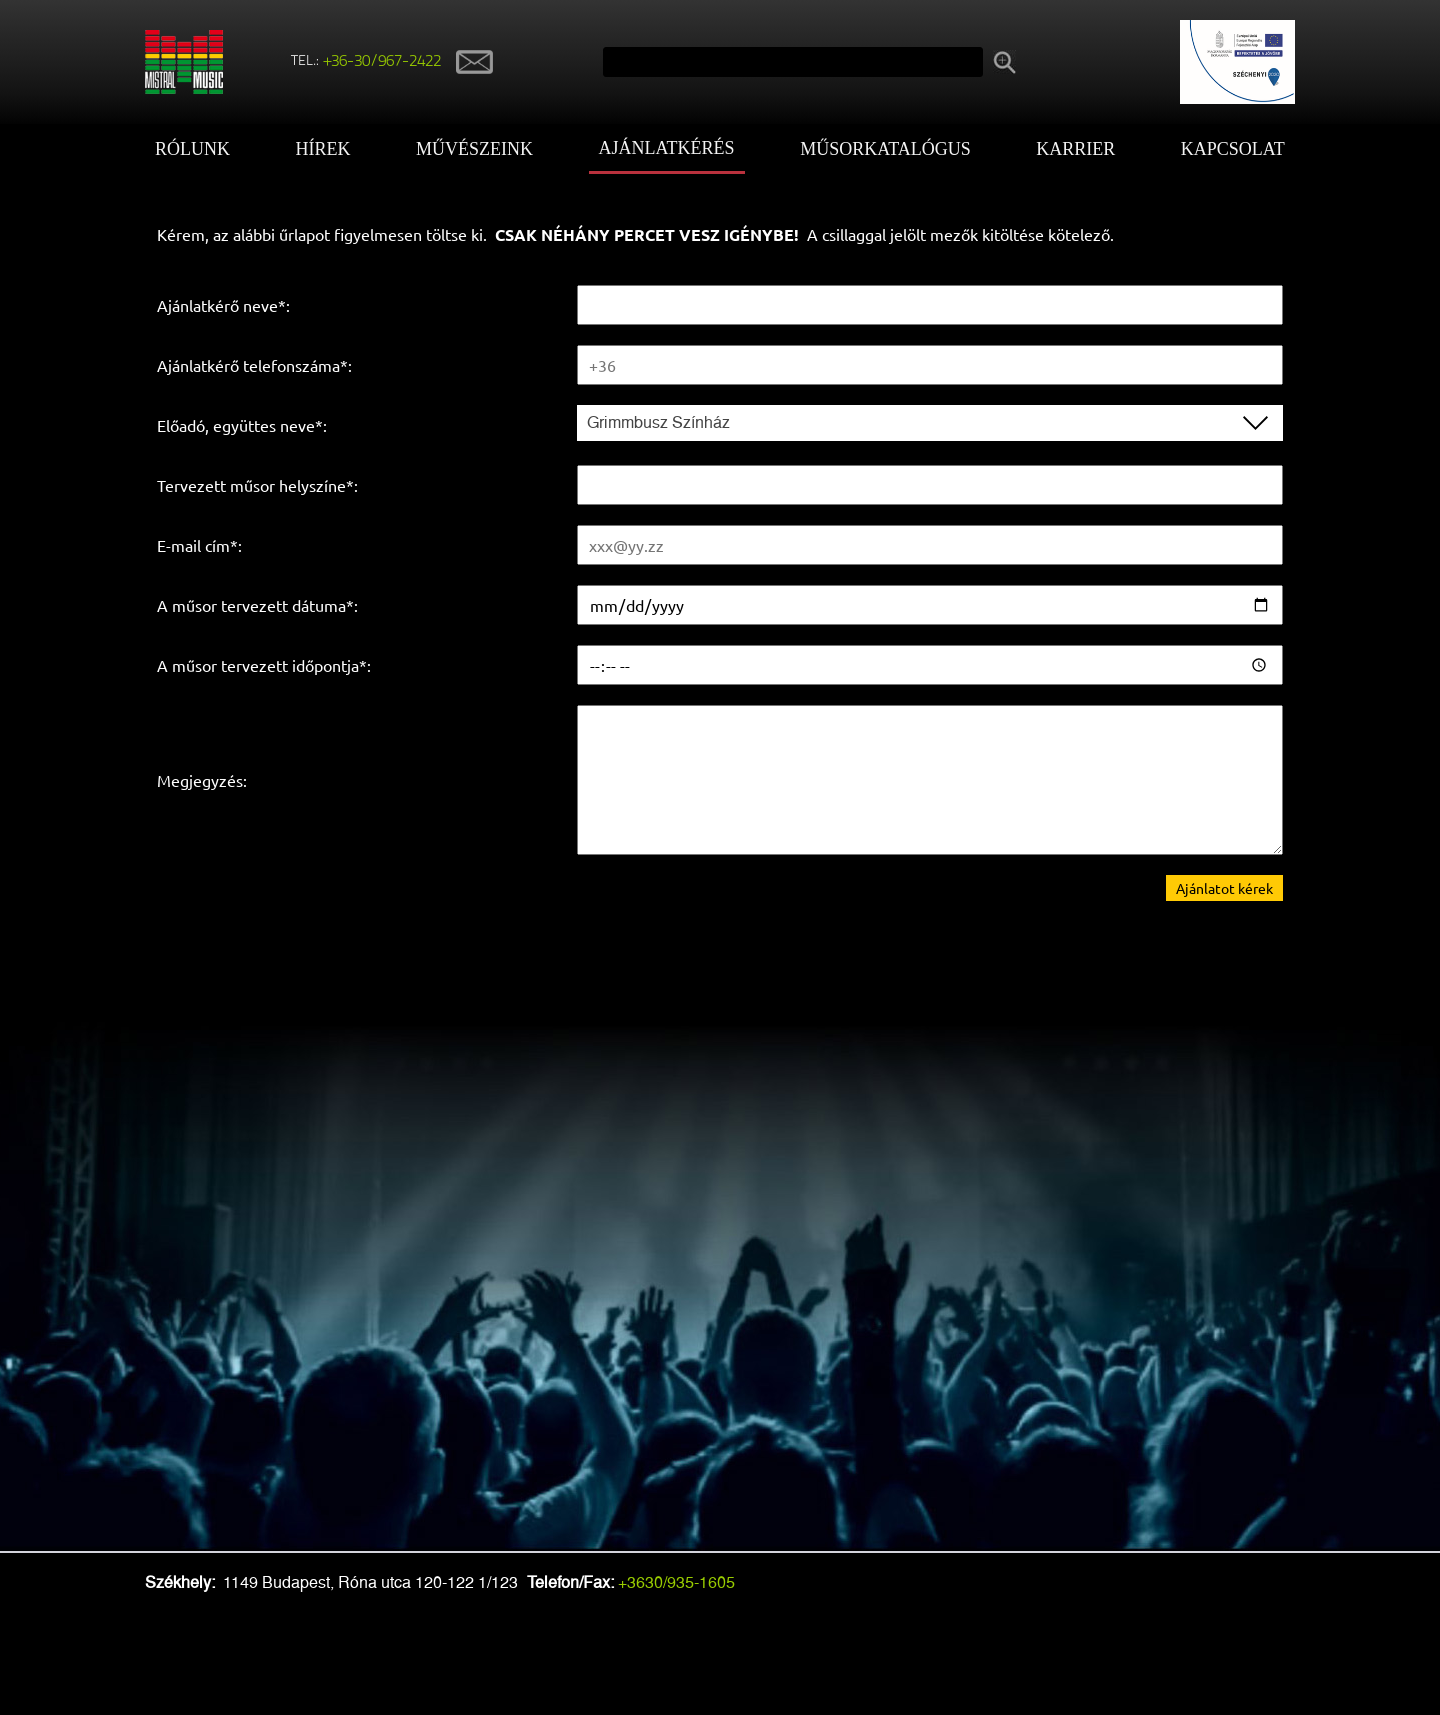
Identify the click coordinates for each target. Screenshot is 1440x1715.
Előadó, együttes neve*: (242, 425)
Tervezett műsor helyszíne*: (257, 485)
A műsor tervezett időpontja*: (264, 665)
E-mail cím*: (199, 545)
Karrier (1075, 149)
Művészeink (474, 149)
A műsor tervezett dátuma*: (257, 605)
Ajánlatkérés (667, 148)
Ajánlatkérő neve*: (223, 305)
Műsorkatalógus (885, 149)
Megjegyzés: (202, 780)
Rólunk (192, 149)
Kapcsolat (1233, 149)
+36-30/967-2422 (382, 62)
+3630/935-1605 (676, 1582)
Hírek (323, 149)
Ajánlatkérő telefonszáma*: (254, 365)
